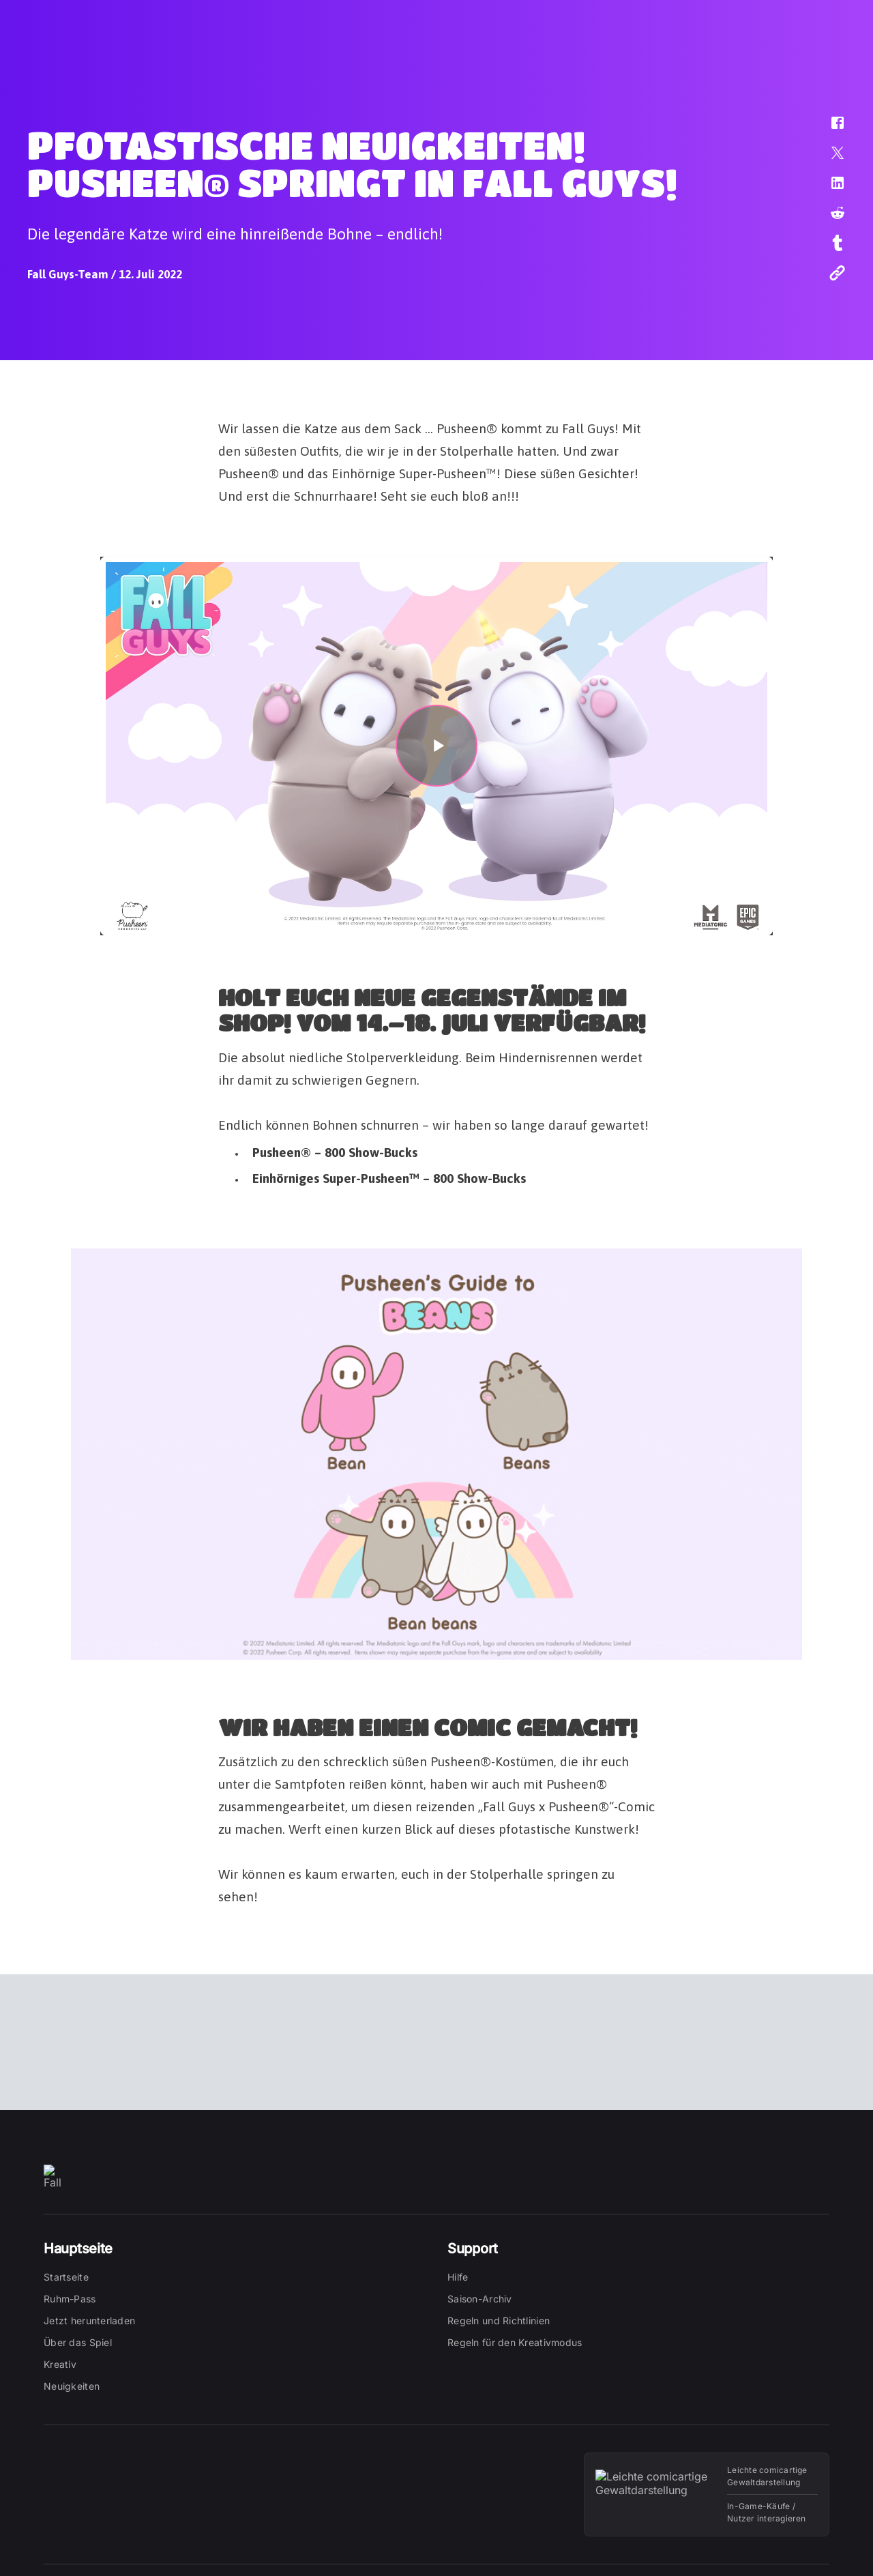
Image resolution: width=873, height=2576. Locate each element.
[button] (829, 130)
